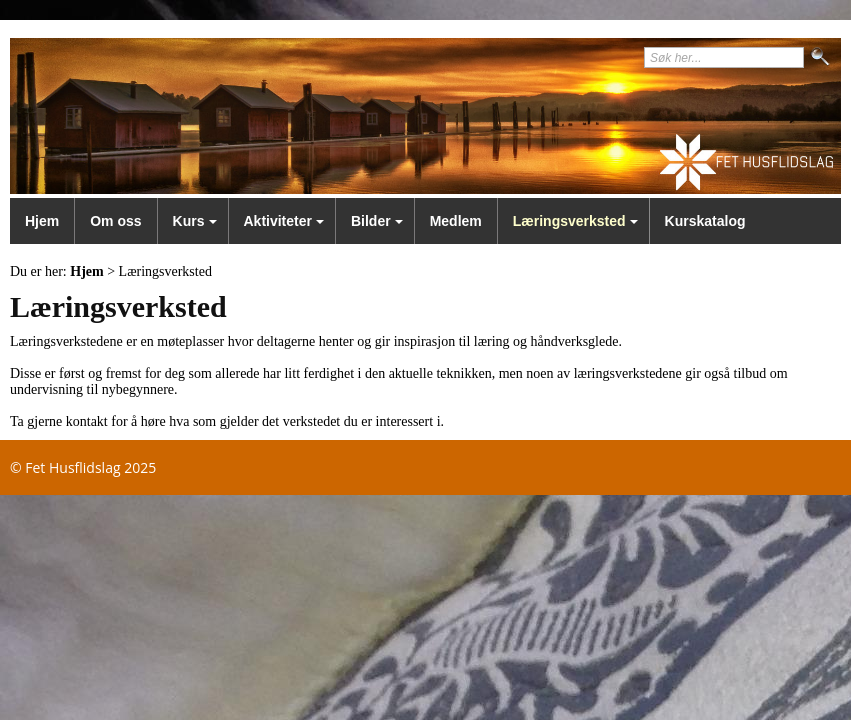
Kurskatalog (705, 221)
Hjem (42, 221)
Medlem (456, 221)
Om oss (115, 221)
